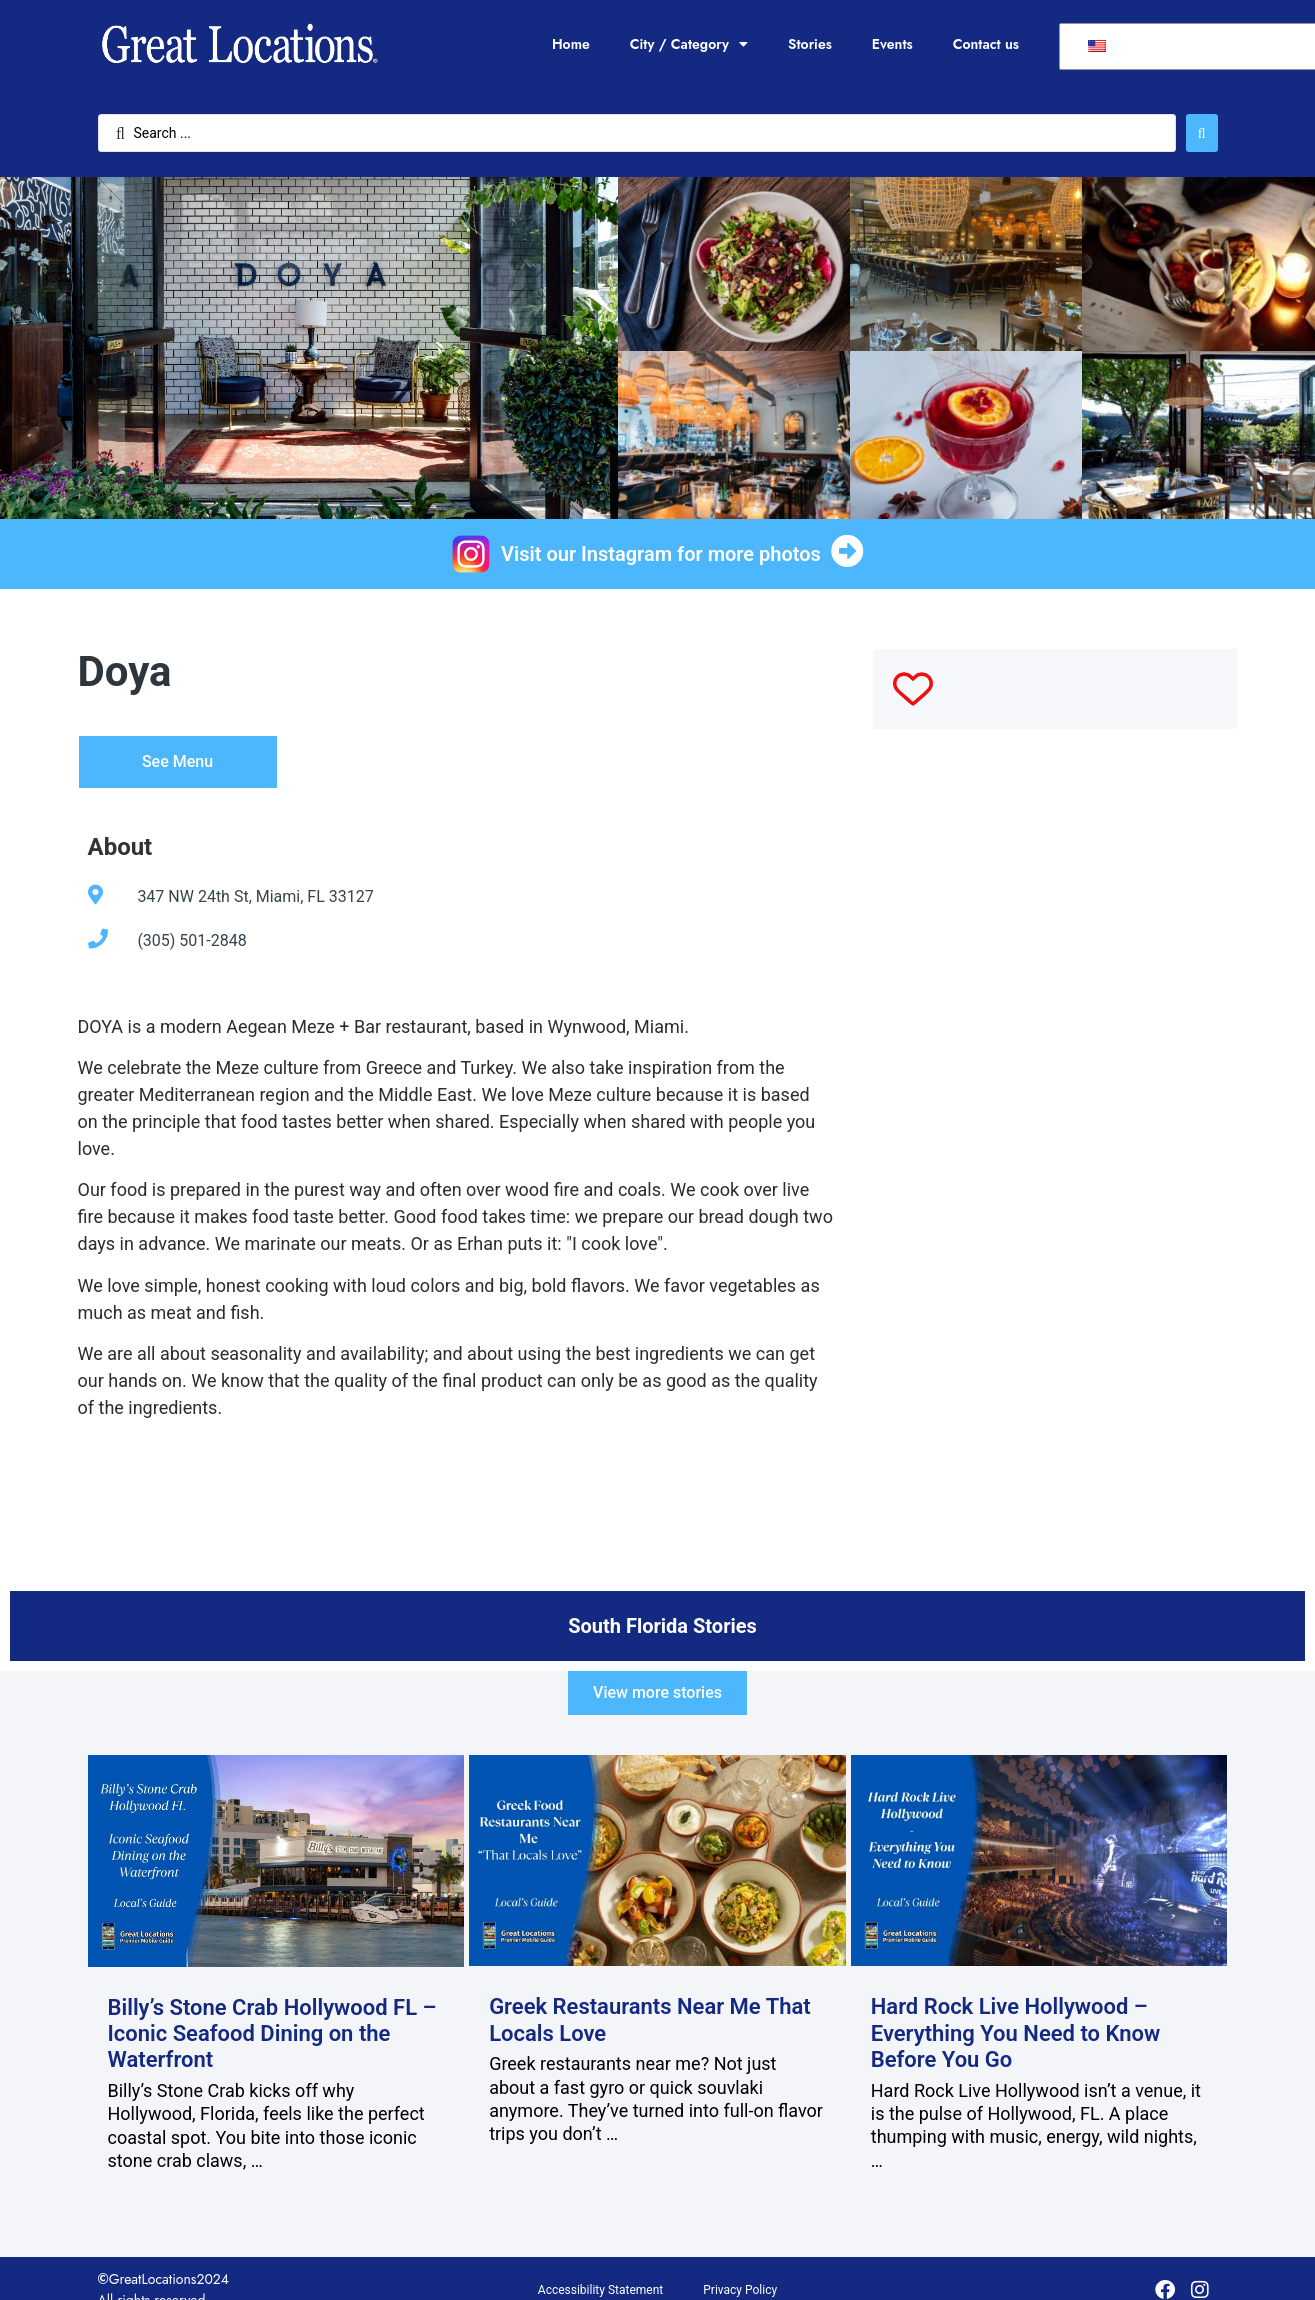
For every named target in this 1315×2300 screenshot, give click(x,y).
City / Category (689, 44)
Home (571, 44)
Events (892, 44)
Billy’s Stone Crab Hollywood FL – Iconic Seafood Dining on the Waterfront (272, 2034)
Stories (810, 44)
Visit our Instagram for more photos (661, 554)
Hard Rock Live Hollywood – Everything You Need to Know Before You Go (1016, 2033)
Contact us (986, 44)
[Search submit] (1202, 133)
